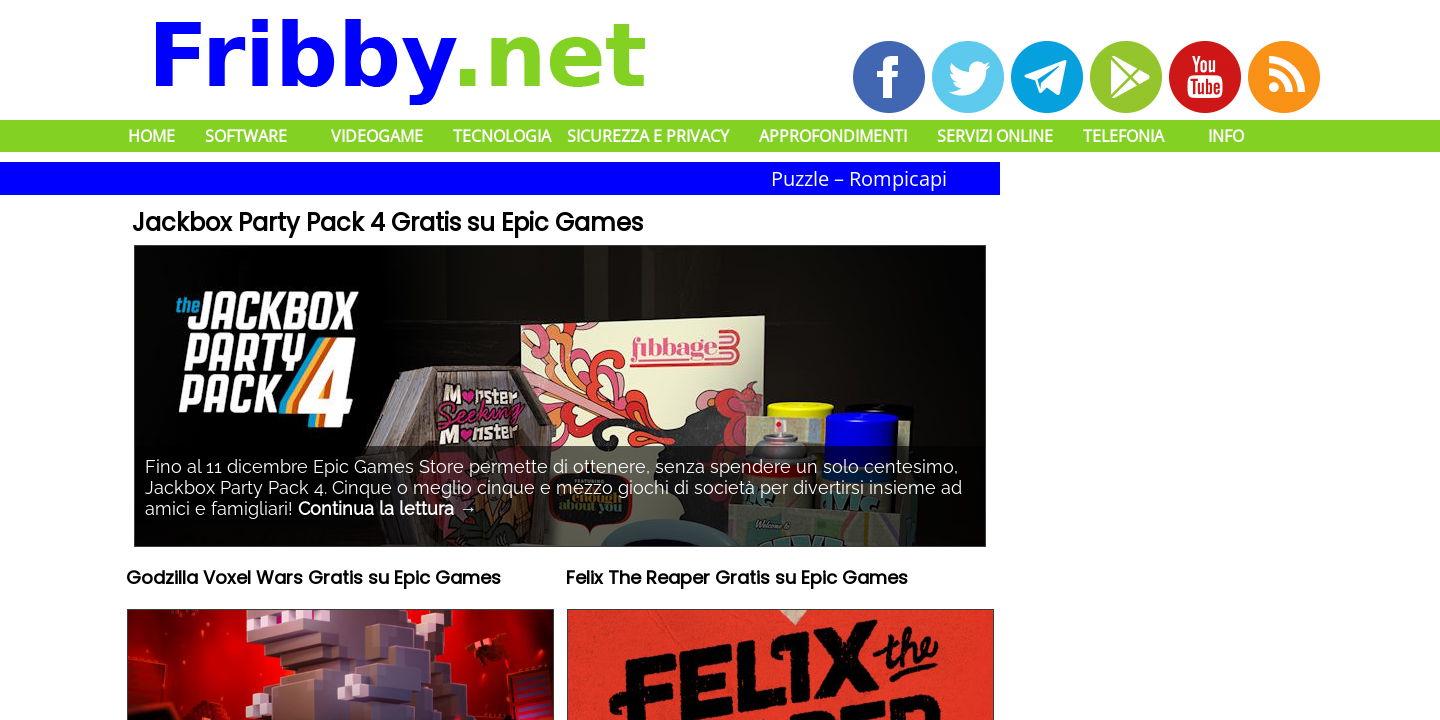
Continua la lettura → (387, 508)
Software (246, 136)
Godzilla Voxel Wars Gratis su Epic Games (313, 579)
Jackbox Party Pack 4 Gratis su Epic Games (387, 222)
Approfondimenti (833, 136)
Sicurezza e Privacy (648, 136)
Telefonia (1123, 136)
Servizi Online (995, 136)
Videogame (377, 136)
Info (1226, 136)
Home (151, 136)
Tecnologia (502, 136)
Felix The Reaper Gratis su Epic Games (737, 579)
